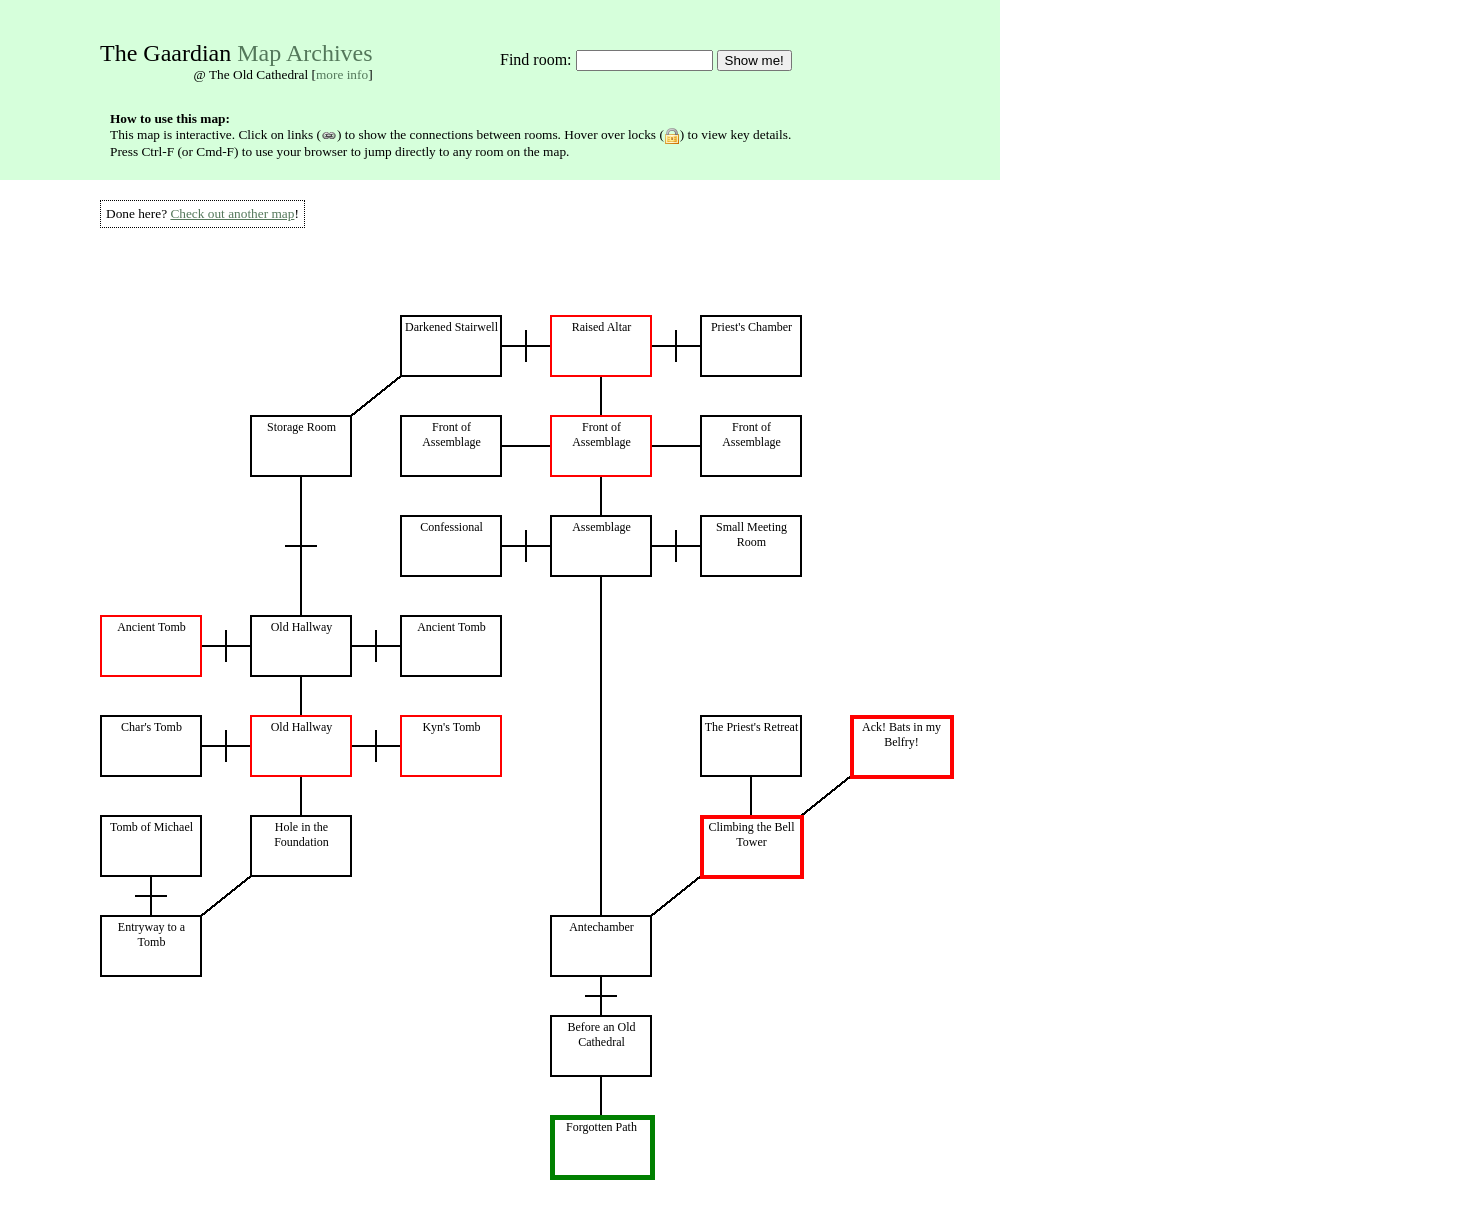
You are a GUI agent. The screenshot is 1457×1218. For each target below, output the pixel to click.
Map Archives (304, 53)
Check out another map (232, 213)
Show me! (754, 60)
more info (342, 74)
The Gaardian (165, 53)
